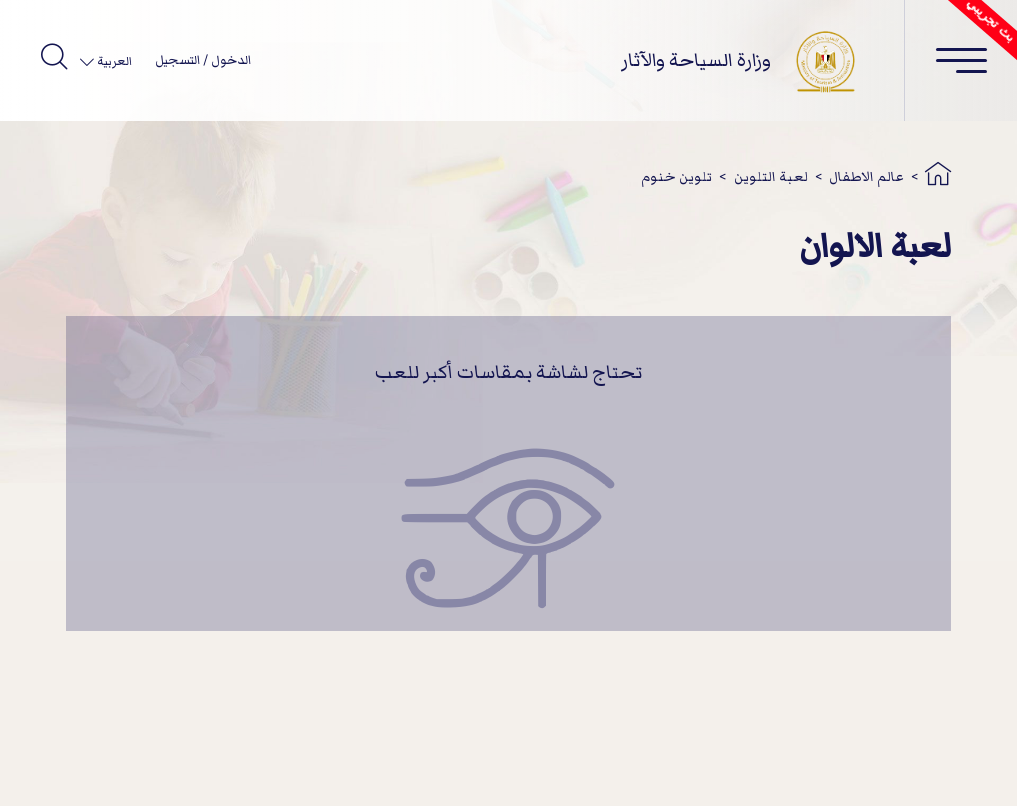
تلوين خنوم (676, 176)
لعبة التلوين (771, 176)
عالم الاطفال (866, 176)
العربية (113, 61)
